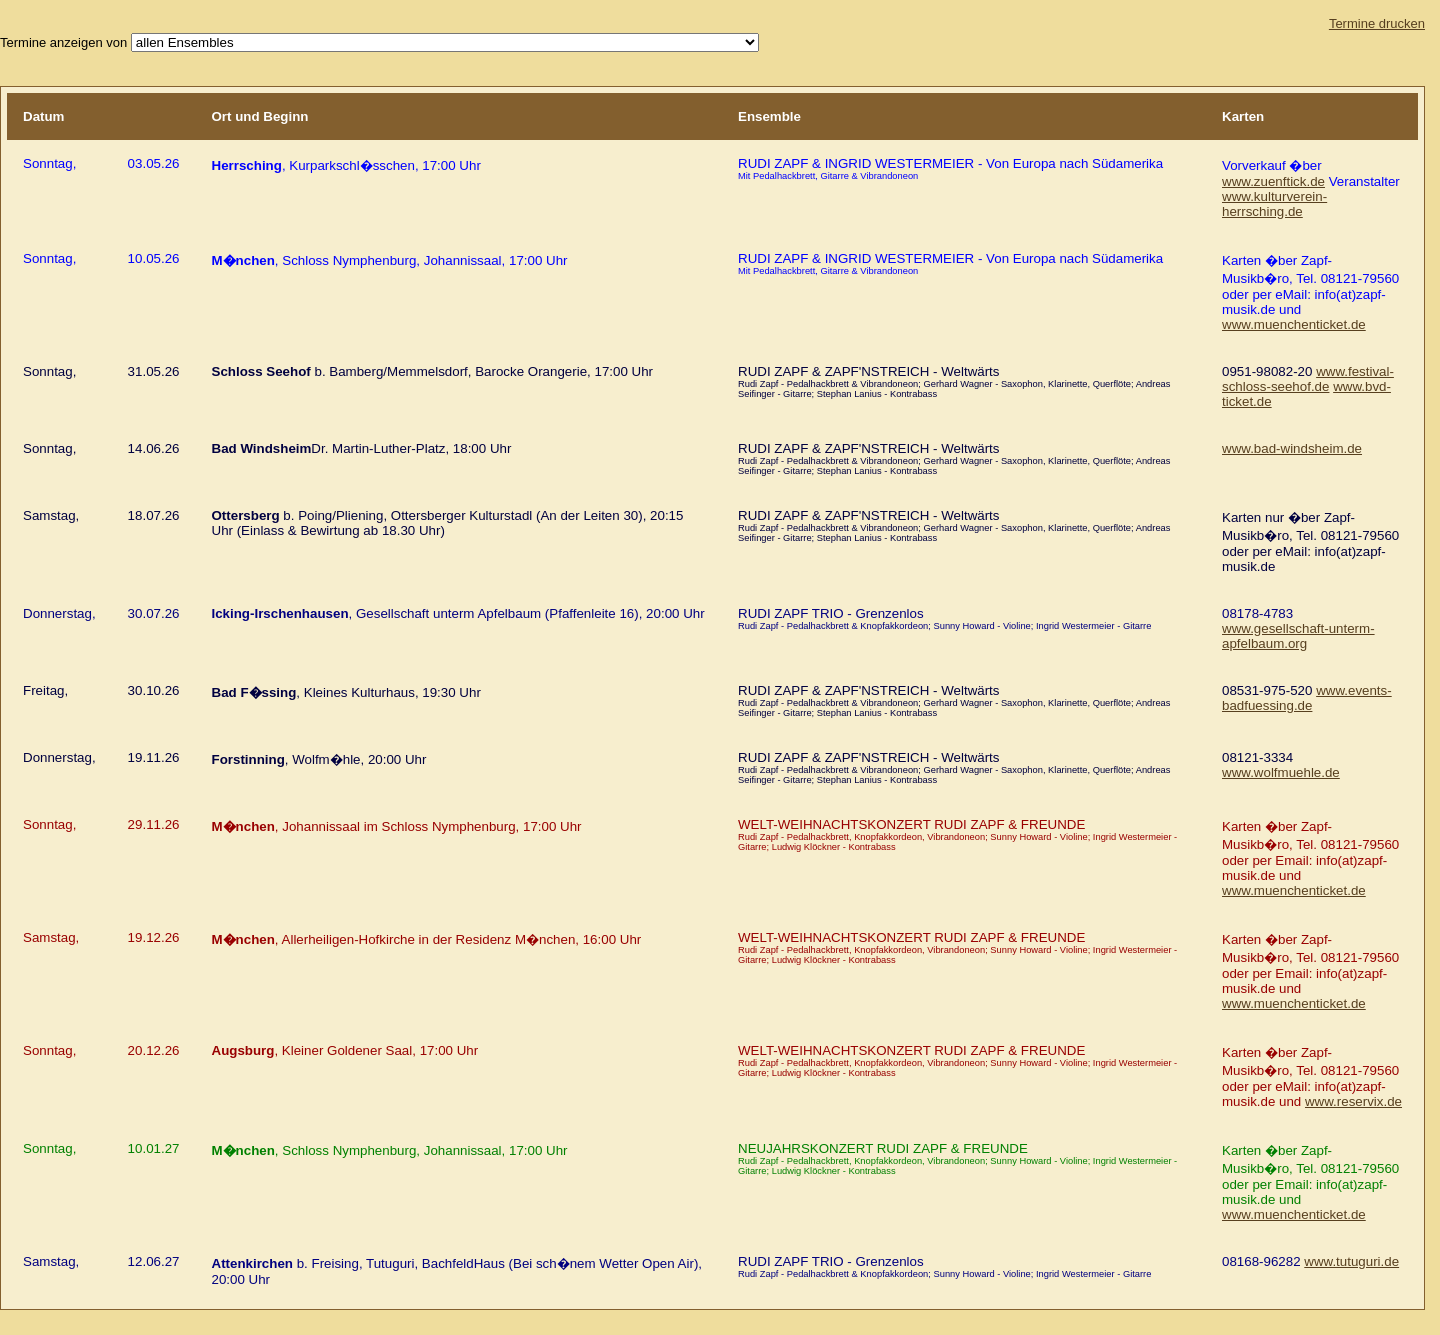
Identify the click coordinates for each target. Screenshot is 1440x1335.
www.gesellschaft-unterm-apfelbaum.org (1298, 636)
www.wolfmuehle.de (1281, 772)
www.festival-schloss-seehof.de (1308, 379)
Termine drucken (1377, 23)
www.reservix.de (1353, 1101)
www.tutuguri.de (1351, 1261)
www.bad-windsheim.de (1292, 448)
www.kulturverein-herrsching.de (1274, 204)
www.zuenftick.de (1273, 181)
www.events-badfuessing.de (1307, 698)
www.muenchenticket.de (1294, 324)
